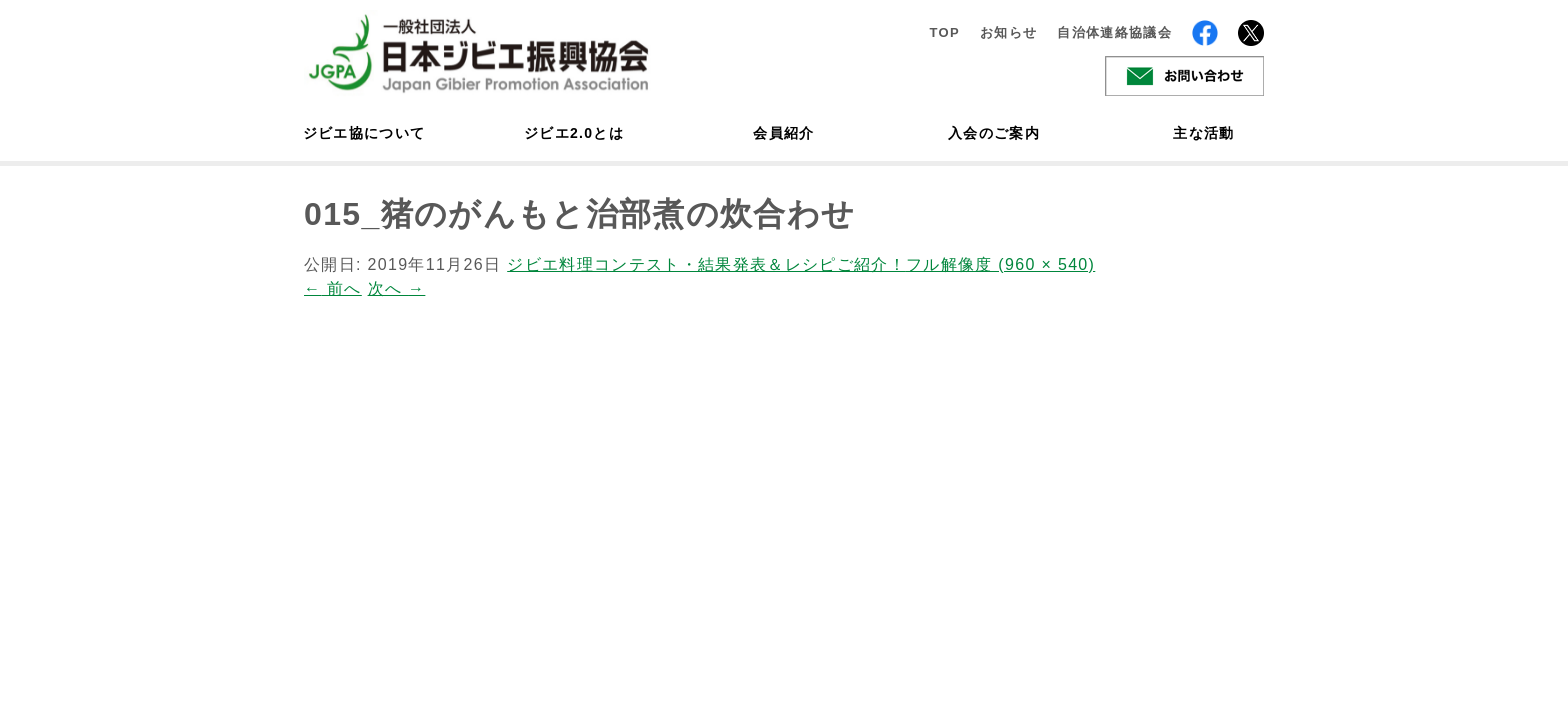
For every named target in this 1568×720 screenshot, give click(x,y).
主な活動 (1203, 133)
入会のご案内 (994, 133)
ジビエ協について (364, 133)
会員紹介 (783, 133)
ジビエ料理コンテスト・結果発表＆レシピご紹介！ (706, 264)
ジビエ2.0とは (574, 133)
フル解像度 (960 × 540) (1000, 264)
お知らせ (1008, 32)
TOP (944, 32)
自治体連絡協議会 (1114, 32)
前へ (333, 288)
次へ (397, 288)
